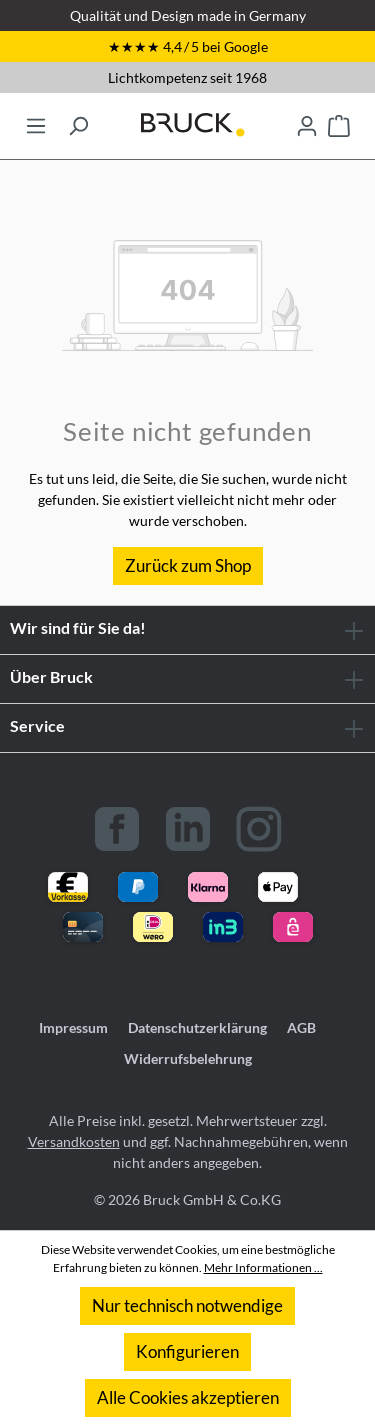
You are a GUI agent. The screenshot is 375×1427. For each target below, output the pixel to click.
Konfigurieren (187, 1351)
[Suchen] (78, 120)
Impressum (73, 1027)
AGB (301, 1027)
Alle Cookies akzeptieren (188, 1397)
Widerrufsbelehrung (188, 1058)
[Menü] (36, 120)
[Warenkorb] (339, 120)
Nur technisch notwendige (187, 1305)
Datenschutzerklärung (197, 1027)
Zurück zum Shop (188, 565)
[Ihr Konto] (307, 120)
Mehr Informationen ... (263, 1267)
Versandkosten (74, 1141)
